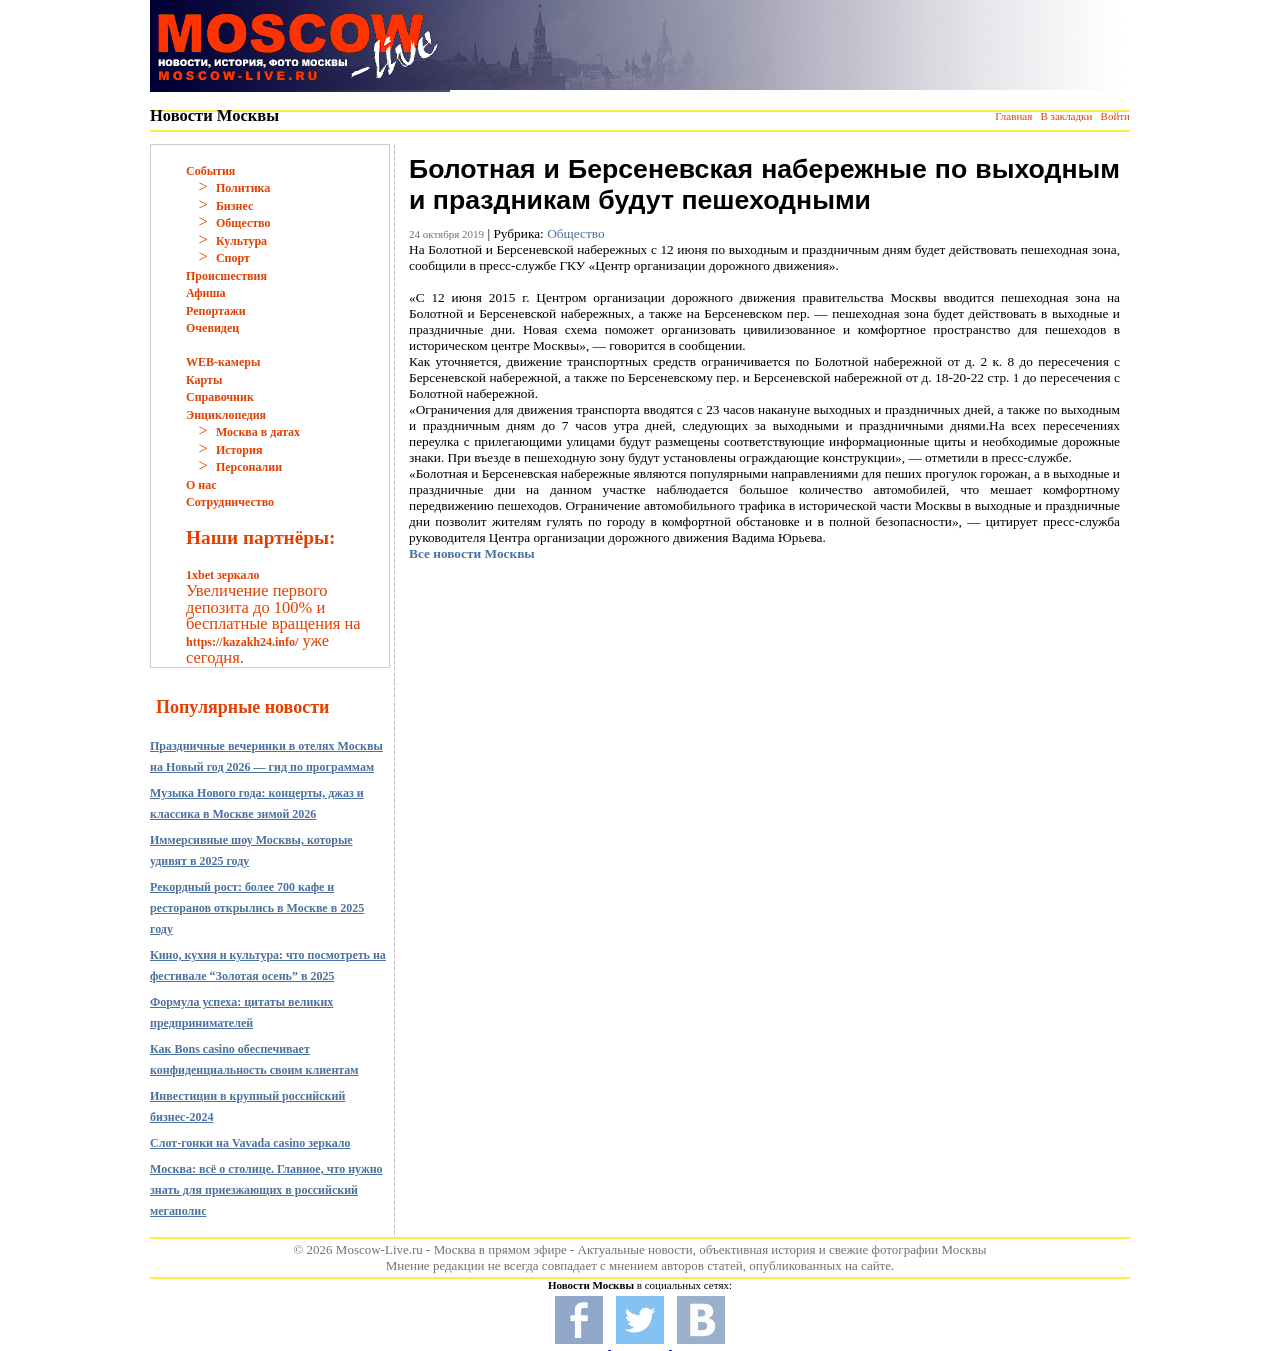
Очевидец (212, 328)
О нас (201, 485)
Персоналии (249, 467)
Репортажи (216, 311)
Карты (204, 380)
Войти (1115, 116)
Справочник (220, 397)
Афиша (206, 293)
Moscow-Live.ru (379, 1249)
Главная (1013, 116)
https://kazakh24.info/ (242, 642)
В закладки (1066, 116)
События (210, 171)
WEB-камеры (223, 362)
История (239, 450)
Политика (243, 188)
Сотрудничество (230, 502)
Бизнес (234, 206)
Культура (241, 241)
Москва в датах (258, 432)
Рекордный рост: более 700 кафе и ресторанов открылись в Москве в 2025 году (257, 908)
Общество (243, 223)
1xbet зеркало (222, 575)
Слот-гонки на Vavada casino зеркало (250, 1143)
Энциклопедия (226, 415)
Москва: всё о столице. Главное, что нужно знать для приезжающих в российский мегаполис (266, 1190)
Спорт (233, 258)
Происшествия (226, 276)
